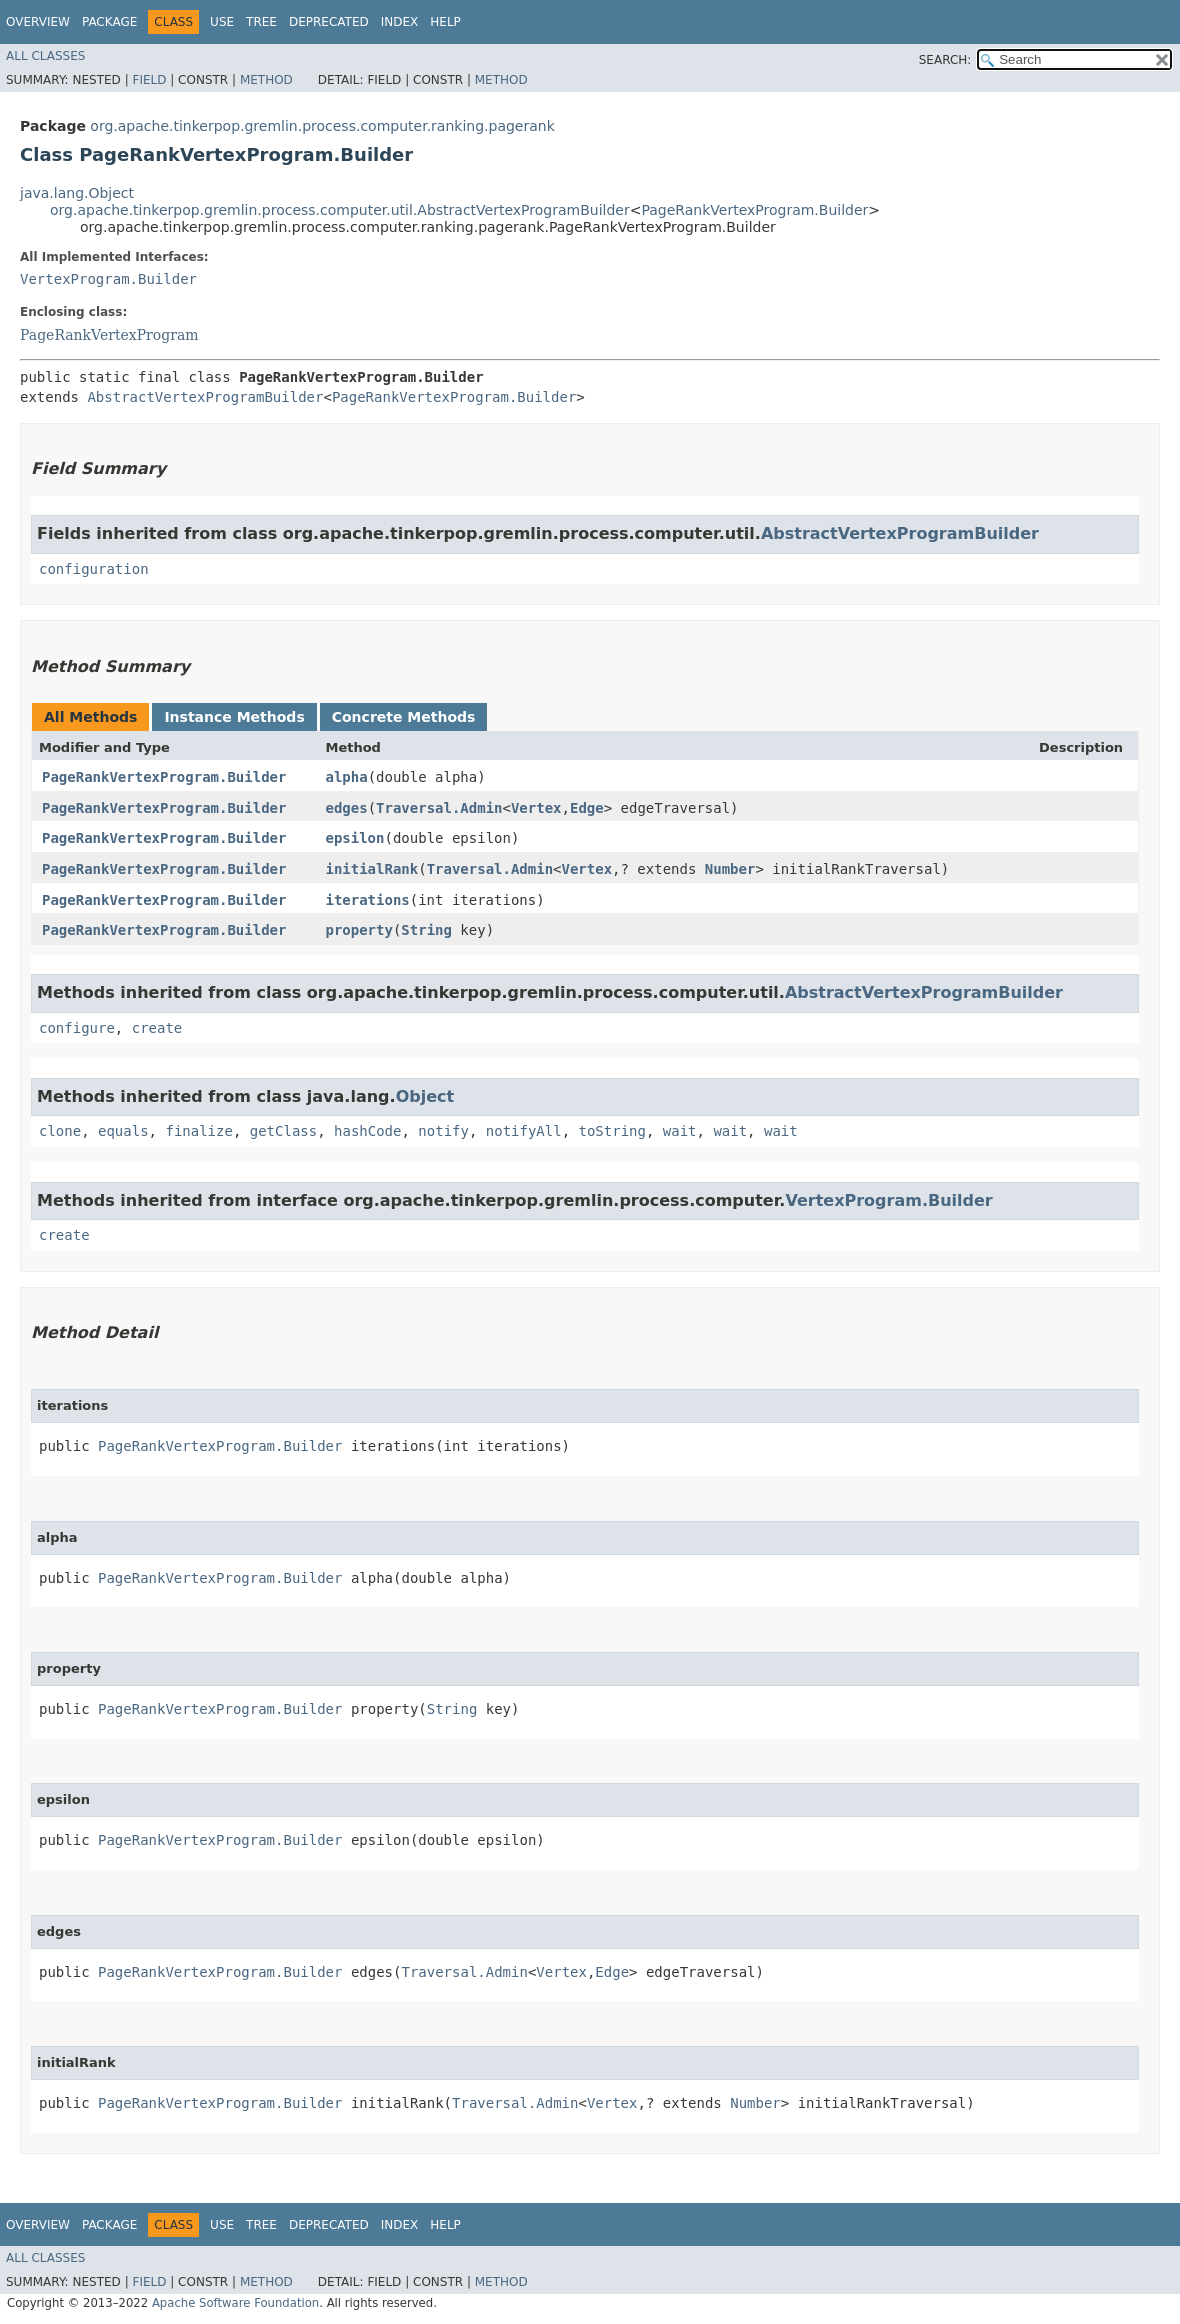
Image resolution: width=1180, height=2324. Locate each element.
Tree (261, 22)
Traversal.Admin (439, 808)
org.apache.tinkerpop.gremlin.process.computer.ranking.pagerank (322, 126)
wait (680, 1131)
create (157, 1028)
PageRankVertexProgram (109, 335)
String (426, 930)
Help (445, 22)
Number (730, 869)
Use (222, 22)
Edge (587, 808)
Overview (38, 22)
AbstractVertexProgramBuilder (205, 397)
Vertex (536, 808)
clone (60, 1131)
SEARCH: (945, 60)
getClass (283, 1131)
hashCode (367, 1131)
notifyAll (524, 1131)
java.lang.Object (77, 193)
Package (109, 22)
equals (123, 1131)
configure (77, 1028)
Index (400, 22)
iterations (367, 900)
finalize (198, 1131)
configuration (94, 569)
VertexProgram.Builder (108, 279)
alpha (346, 777)
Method (266, 80)
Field (149, 80)
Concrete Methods (404, 717)
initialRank (371, 869)
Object (425, 1096)
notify (443, 1131)
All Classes (45, 56)
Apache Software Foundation (235, 2303)
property (358, 930)
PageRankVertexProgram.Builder (754, 210)
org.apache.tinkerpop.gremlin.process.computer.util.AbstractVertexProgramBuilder (340, 210)
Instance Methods (234, 717)
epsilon (354, 838)
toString (612, 1131)
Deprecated (329, 22)
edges (346, 808)
